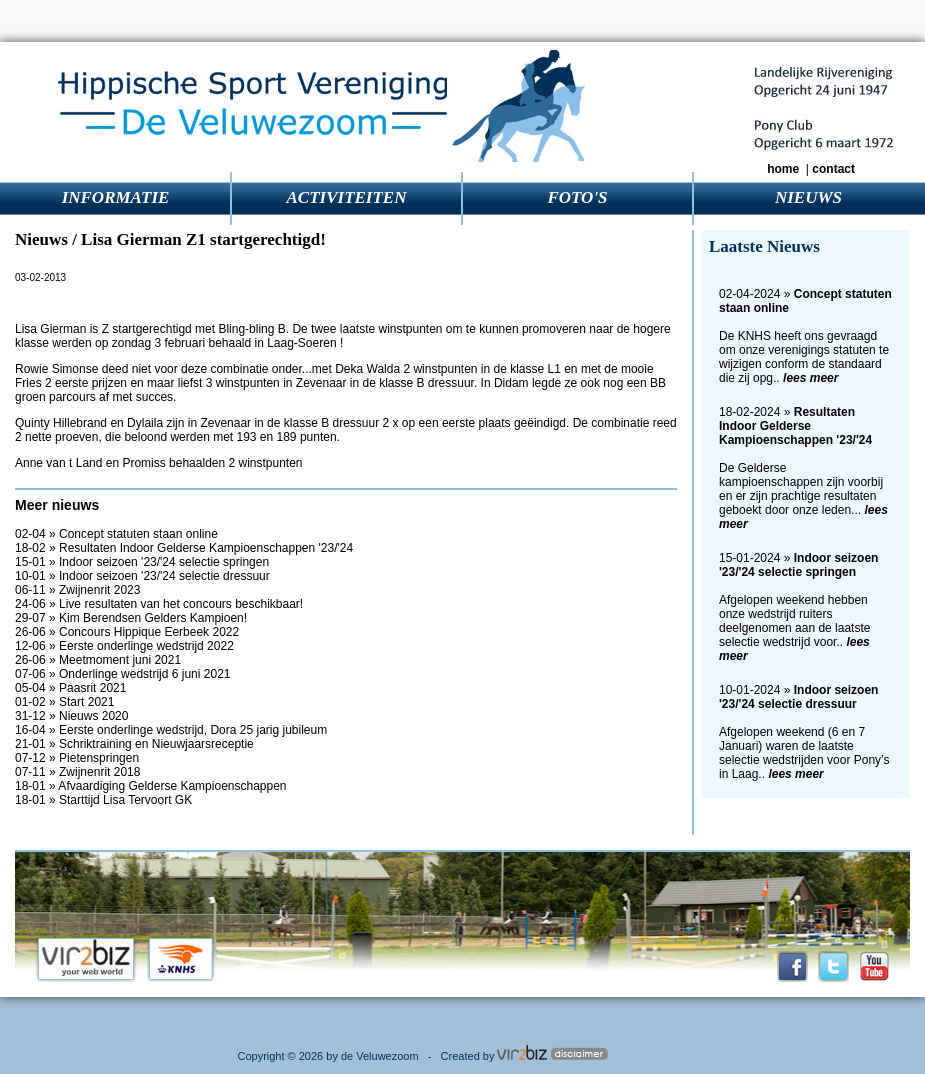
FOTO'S (577, 197)
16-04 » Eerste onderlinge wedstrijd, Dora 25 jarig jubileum (171, 730)
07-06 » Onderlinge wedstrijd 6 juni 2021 (122, 674)
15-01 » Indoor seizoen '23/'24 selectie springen (142, 562)
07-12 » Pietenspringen (77, 758)
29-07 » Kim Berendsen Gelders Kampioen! (131, 618)
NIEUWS (808, 197)
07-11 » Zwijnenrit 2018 (77, 772)
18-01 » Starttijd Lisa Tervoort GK (103, 800)
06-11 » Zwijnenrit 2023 (77, 590)
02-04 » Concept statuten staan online (116, 534)
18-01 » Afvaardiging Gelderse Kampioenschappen (151, 786)
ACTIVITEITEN (347, 197)
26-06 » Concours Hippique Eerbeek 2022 (127, 632)
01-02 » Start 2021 (64, 702)
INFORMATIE (116, 197)
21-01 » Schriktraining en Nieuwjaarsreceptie (134, 744)
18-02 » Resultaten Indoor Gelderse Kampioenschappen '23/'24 (184, 548)
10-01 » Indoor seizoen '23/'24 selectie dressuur (142, 576)
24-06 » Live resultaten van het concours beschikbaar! (159, 604)
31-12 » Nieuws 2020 (71, 716)
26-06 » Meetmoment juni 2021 (98, 660)
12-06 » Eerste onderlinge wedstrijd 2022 (124, 646)
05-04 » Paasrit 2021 (70, 688)
